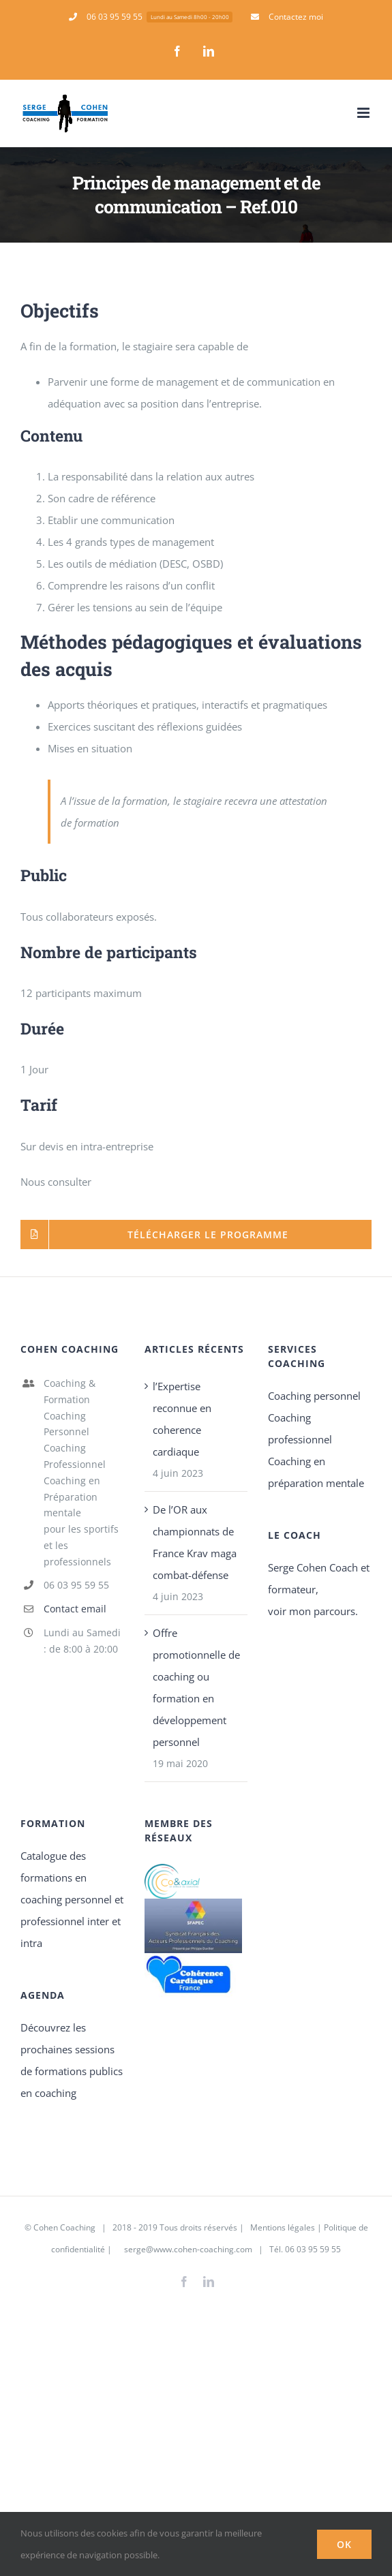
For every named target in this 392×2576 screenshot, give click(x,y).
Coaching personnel (314, 1395)
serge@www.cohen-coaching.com (188, 2249)
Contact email (75, 1608)
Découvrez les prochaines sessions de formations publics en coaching (71, 2060)
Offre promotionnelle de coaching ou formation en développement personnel (196, 1687)
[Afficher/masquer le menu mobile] (364, 113)
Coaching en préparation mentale (316, 1472)
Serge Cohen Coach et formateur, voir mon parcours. (319, 1589)
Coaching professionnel (300, 1428)
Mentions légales (281, 2227)
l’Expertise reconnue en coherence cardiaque (182, 1418)
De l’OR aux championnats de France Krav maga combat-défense (195, 1542)
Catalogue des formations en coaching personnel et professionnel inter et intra (71, 1899)
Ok (344, 2544)
